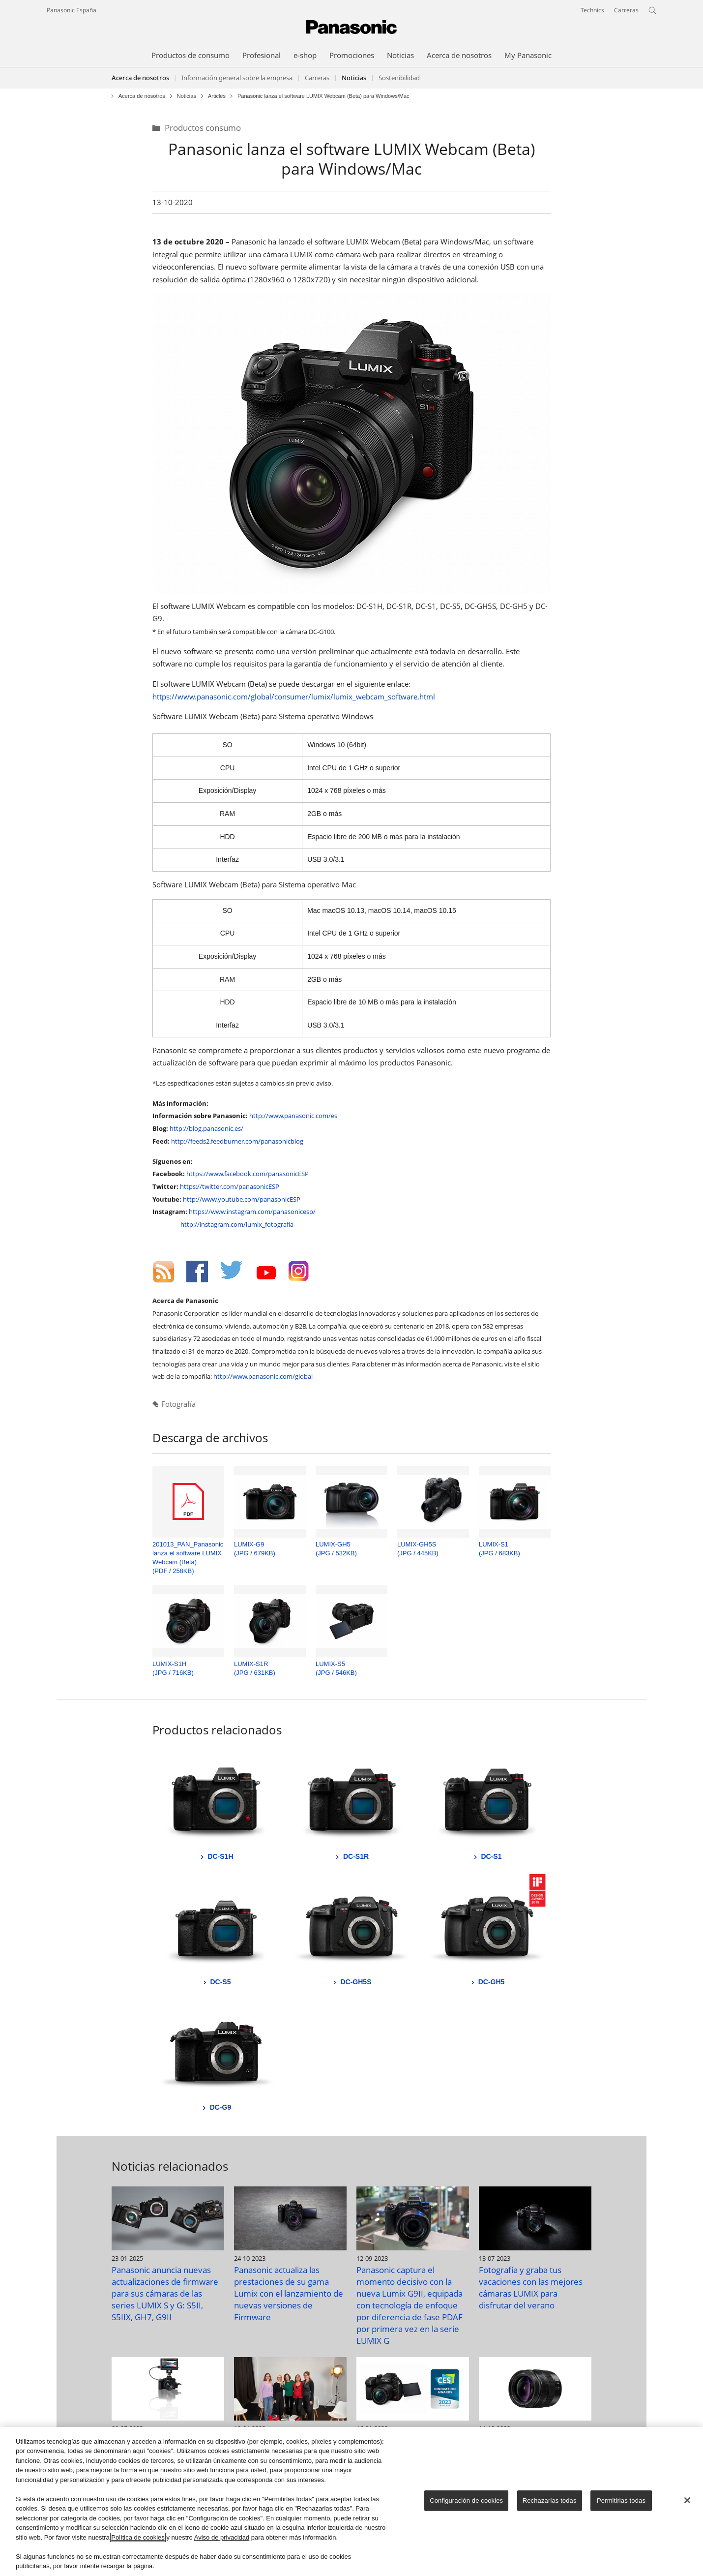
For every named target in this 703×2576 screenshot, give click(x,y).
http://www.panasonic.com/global (263, 1376)
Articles (217, 96)
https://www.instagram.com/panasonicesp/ (252, 1211)
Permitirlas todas (621, 2500)
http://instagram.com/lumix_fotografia (236, 1224)
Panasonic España (71, 10)
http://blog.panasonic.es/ (206, 1128)
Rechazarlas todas (550, 2500)
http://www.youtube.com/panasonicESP (241, 1199)
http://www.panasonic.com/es (293, 1115)
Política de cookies (137, 2537)
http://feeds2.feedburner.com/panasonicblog (237, 1141)
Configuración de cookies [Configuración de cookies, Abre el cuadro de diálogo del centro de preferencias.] (466, 2500)
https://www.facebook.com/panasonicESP (247, 1173)
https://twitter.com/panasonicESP (229, 1186)
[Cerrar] (687, 2500)
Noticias (186, 96)
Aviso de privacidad (222, 2537)
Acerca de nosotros (140, 77)
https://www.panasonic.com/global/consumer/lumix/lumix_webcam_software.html (293, 696)
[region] (351, 2501)
